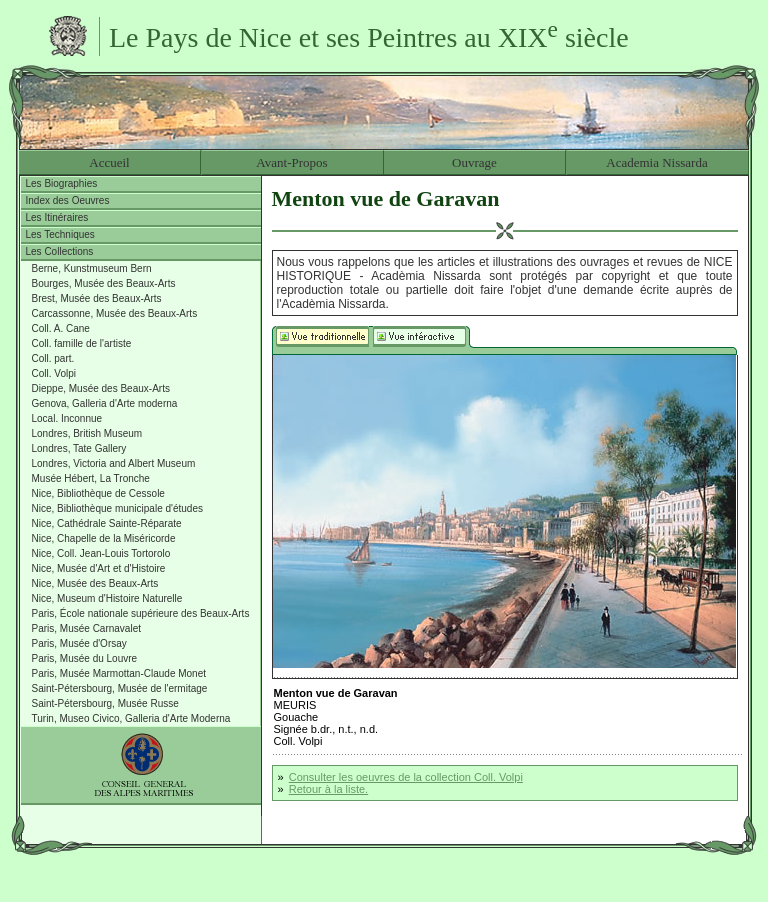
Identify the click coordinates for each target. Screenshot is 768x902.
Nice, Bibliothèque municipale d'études (117, 508)
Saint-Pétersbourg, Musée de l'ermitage (120, 688)
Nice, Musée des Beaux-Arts (95, 583)
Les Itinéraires (57, 217)
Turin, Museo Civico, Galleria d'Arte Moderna (131, 718)
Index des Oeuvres (68, 200)
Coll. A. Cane (61, 328)
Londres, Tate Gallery (79, 448)
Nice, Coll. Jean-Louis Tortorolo (101, 553)
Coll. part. (53, 358)
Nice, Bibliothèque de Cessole (98, 493)
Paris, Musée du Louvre (85, 658)
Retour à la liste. (328, 789)
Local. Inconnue (67, 418)
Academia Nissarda (656, 162)
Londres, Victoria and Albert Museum (114, 463)
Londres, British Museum (87, 433)
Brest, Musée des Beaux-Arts (97, 298)
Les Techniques (60, 234)
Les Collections (60, 251)
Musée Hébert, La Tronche (91, 478)
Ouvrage (474, 162)
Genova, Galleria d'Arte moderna (105, 403)
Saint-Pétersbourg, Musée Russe (105, 703)
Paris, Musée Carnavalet (87, 628)
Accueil (109, 162)
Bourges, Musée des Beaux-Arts (104, 283)
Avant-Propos (291, 162)
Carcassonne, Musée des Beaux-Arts (115, 313)
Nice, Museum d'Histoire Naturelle (107, 598)
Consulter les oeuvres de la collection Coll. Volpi (406, 777)
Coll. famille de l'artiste (82, 343)
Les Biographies (62, 183)
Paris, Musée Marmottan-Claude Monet (119, 673)
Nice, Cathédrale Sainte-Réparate (107, 523)
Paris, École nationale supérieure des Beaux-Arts (141, 613)
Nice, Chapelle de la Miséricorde (104, 538)
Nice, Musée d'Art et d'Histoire (99, 568)
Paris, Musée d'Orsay (79, 643)
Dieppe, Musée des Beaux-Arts (101, 388)
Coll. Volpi (54, 373)
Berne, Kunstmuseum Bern (92, 268)
